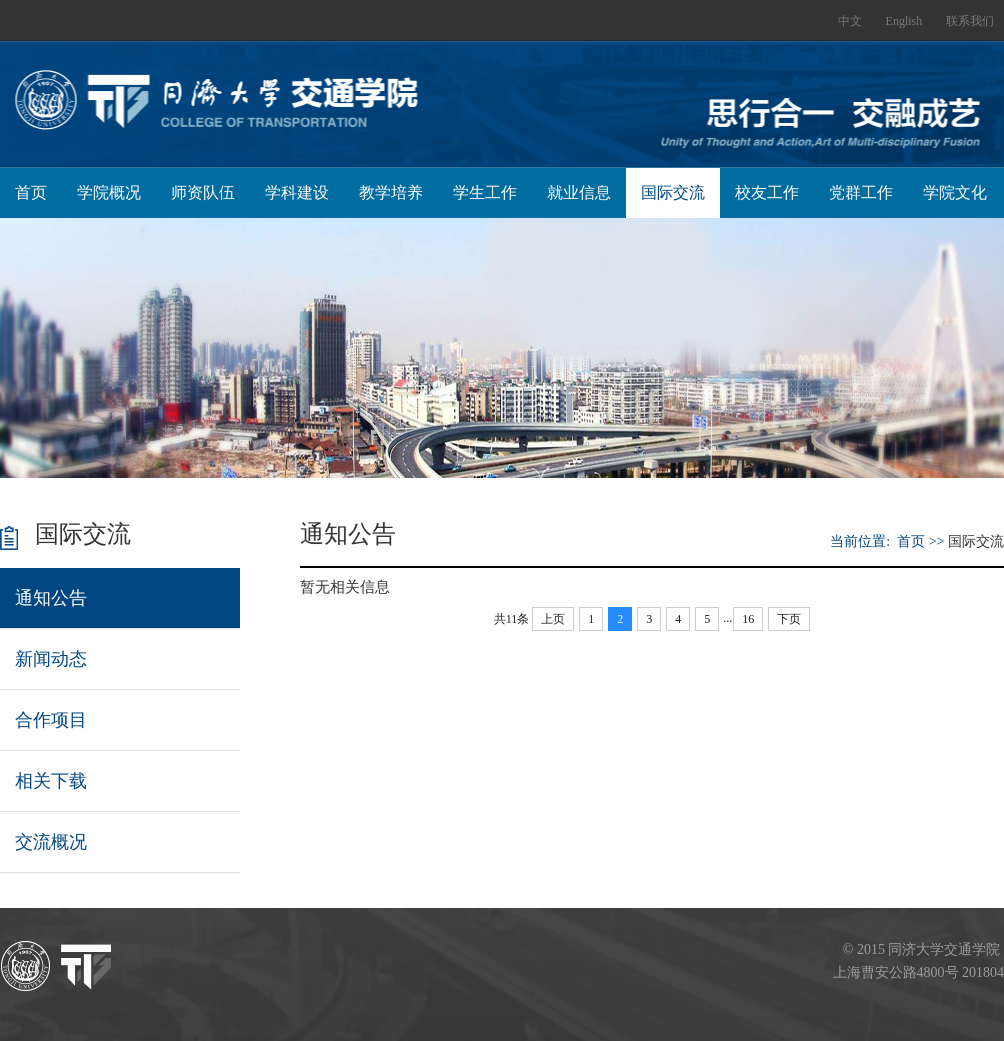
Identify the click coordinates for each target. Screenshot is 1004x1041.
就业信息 (579, 192)
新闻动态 (51, 659)
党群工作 (861, 192)
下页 (789, 619)
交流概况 (51, 842)
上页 (553, 619)
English (904, 21)
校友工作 (767, 192)
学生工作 (485, 192)
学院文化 (955, 192)
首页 (31, 192)
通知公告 (51, 598)
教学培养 (391, 192)
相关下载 (51, 781)
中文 (850, 21)
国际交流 (673, 192)
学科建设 (297, 192)
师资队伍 (203, 192)
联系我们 (970, 21)
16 (748, 619)
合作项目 (51, 720)
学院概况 (109, 192)
